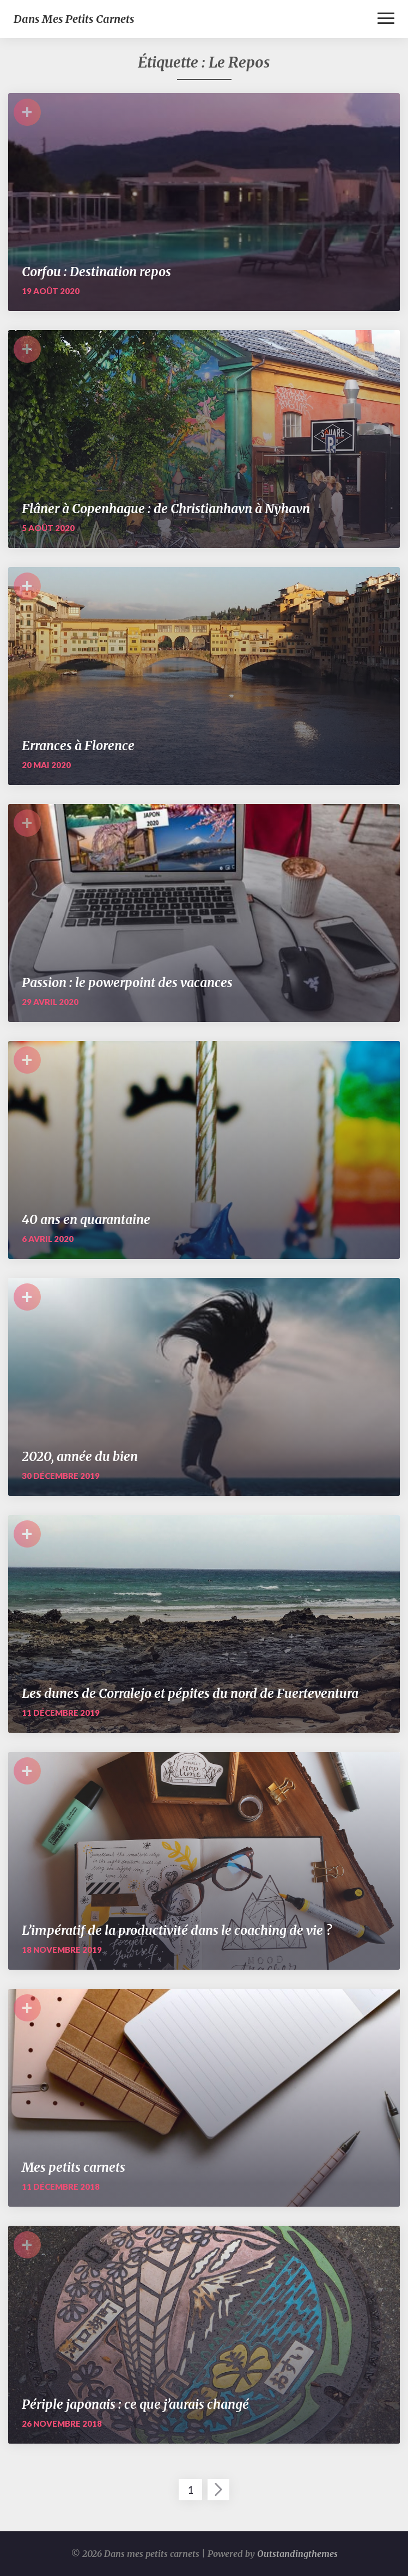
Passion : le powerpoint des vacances (127, 982)
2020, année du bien (80, 1456)
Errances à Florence (78, 745)
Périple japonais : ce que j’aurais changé (135, 2404)
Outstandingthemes (297, 2553)
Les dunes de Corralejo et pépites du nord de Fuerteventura (190, 1693)
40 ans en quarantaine (86, 1219)
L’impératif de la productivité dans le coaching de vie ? (177, 1930)
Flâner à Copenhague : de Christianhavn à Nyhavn (166, 508)
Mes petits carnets (73, 2167)
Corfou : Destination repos (96, 271)
